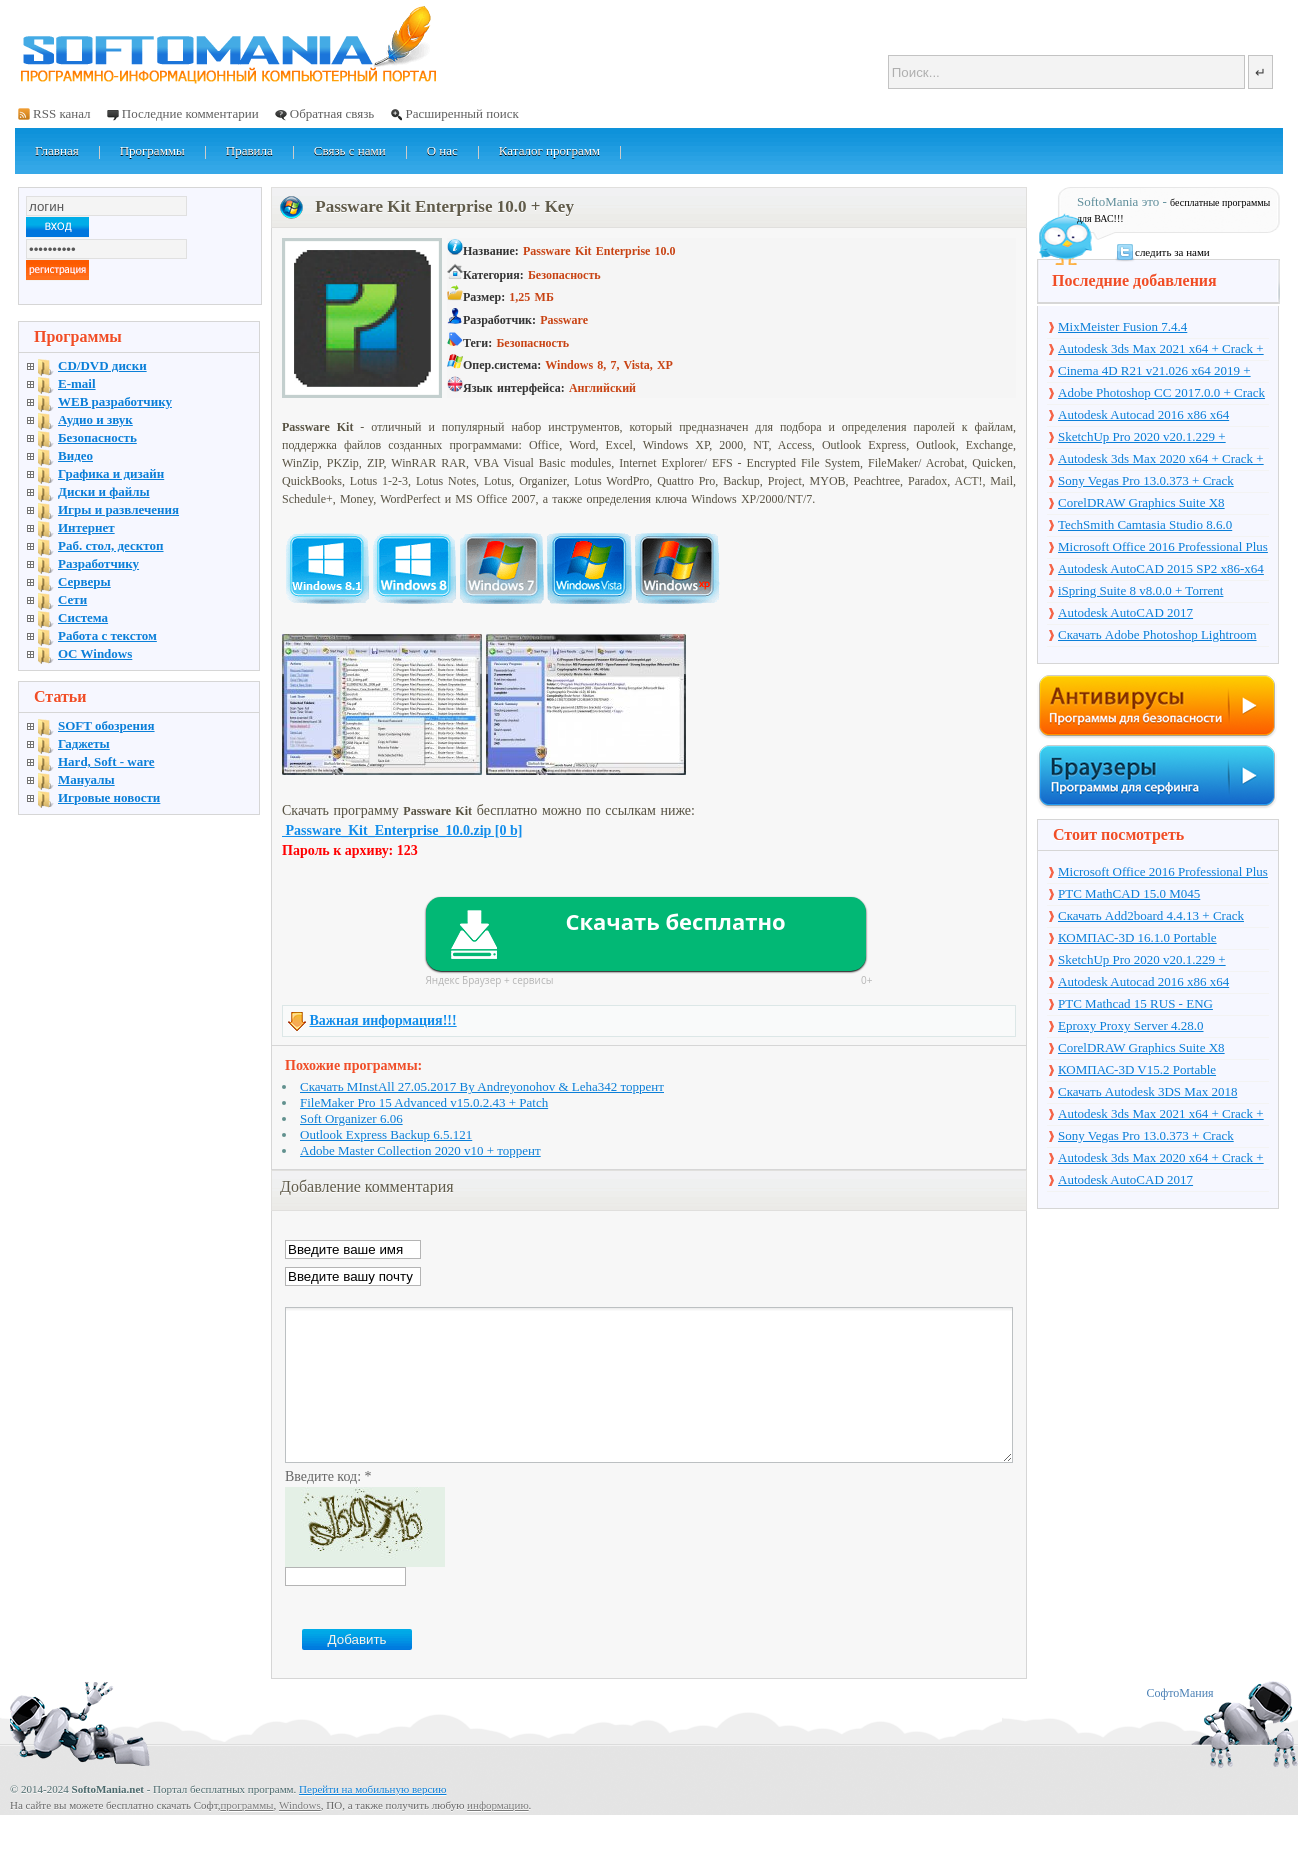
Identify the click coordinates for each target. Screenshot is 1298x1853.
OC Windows (95, 653)
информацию (498, 1835)
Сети (72, 599)
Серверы (84, 581)
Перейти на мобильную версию (372, 1819)
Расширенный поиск (461, 113)
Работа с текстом (107, 635)
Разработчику (98, 563)
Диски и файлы (104, 491)
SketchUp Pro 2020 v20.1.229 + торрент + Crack (1142, 438)
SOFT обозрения (106, 725)
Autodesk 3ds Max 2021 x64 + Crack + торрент (1161, 350)
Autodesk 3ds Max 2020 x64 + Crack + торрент (1161, 460)
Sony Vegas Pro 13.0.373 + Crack (1146, 480)
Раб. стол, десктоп (111, 545)
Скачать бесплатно (675, 921)
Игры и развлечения (118, 509)
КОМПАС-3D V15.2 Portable (1137, 1069)
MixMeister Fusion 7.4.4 (1122, 326)
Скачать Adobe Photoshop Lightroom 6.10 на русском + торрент (1157, 636)
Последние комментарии (190, 113)
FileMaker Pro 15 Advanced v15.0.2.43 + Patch (424, 1102)
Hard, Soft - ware (106, 761)
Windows (300, 1835)
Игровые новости (109, 797)
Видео (75, 455)
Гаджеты (84, 743)
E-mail (77, 383)
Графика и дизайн (111, 473)
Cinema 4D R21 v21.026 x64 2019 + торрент (1154, 372)
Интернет (86, 527)
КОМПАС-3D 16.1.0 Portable (1137, 937)
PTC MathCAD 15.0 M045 (1129, 893)
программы (246, 1835)
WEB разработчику (115, 401)
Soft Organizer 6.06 (351, 1118)
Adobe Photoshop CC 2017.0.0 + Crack (1161, 392)
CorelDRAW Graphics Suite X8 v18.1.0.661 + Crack (1141, 504)
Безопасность (97, 437)
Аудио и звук (95, 419)
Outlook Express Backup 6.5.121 (386, 1134)
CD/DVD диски (102, 365)
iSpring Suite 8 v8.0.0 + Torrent (1140, 590)
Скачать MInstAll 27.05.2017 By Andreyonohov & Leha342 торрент (482, 1086)
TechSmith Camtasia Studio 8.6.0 (1145, 524)
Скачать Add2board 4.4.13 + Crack (1151, 915)
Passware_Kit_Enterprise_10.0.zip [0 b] (402, 830)
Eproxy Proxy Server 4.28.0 (1131, 1025)
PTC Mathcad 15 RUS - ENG (1135, 1003)
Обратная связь (332, 113)
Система (83, 617)
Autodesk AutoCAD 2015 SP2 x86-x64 (1161, 568)
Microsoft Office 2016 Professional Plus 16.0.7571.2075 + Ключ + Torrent (1163, 548)
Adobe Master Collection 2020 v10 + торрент (420, 1150)
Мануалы (86, 779)
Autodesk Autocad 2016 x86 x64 (1143, 414)
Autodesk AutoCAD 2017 (1125, 612)
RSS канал (62, 113)
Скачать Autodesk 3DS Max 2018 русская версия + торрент (1147, 1093)
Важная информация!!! (383, 1020)
